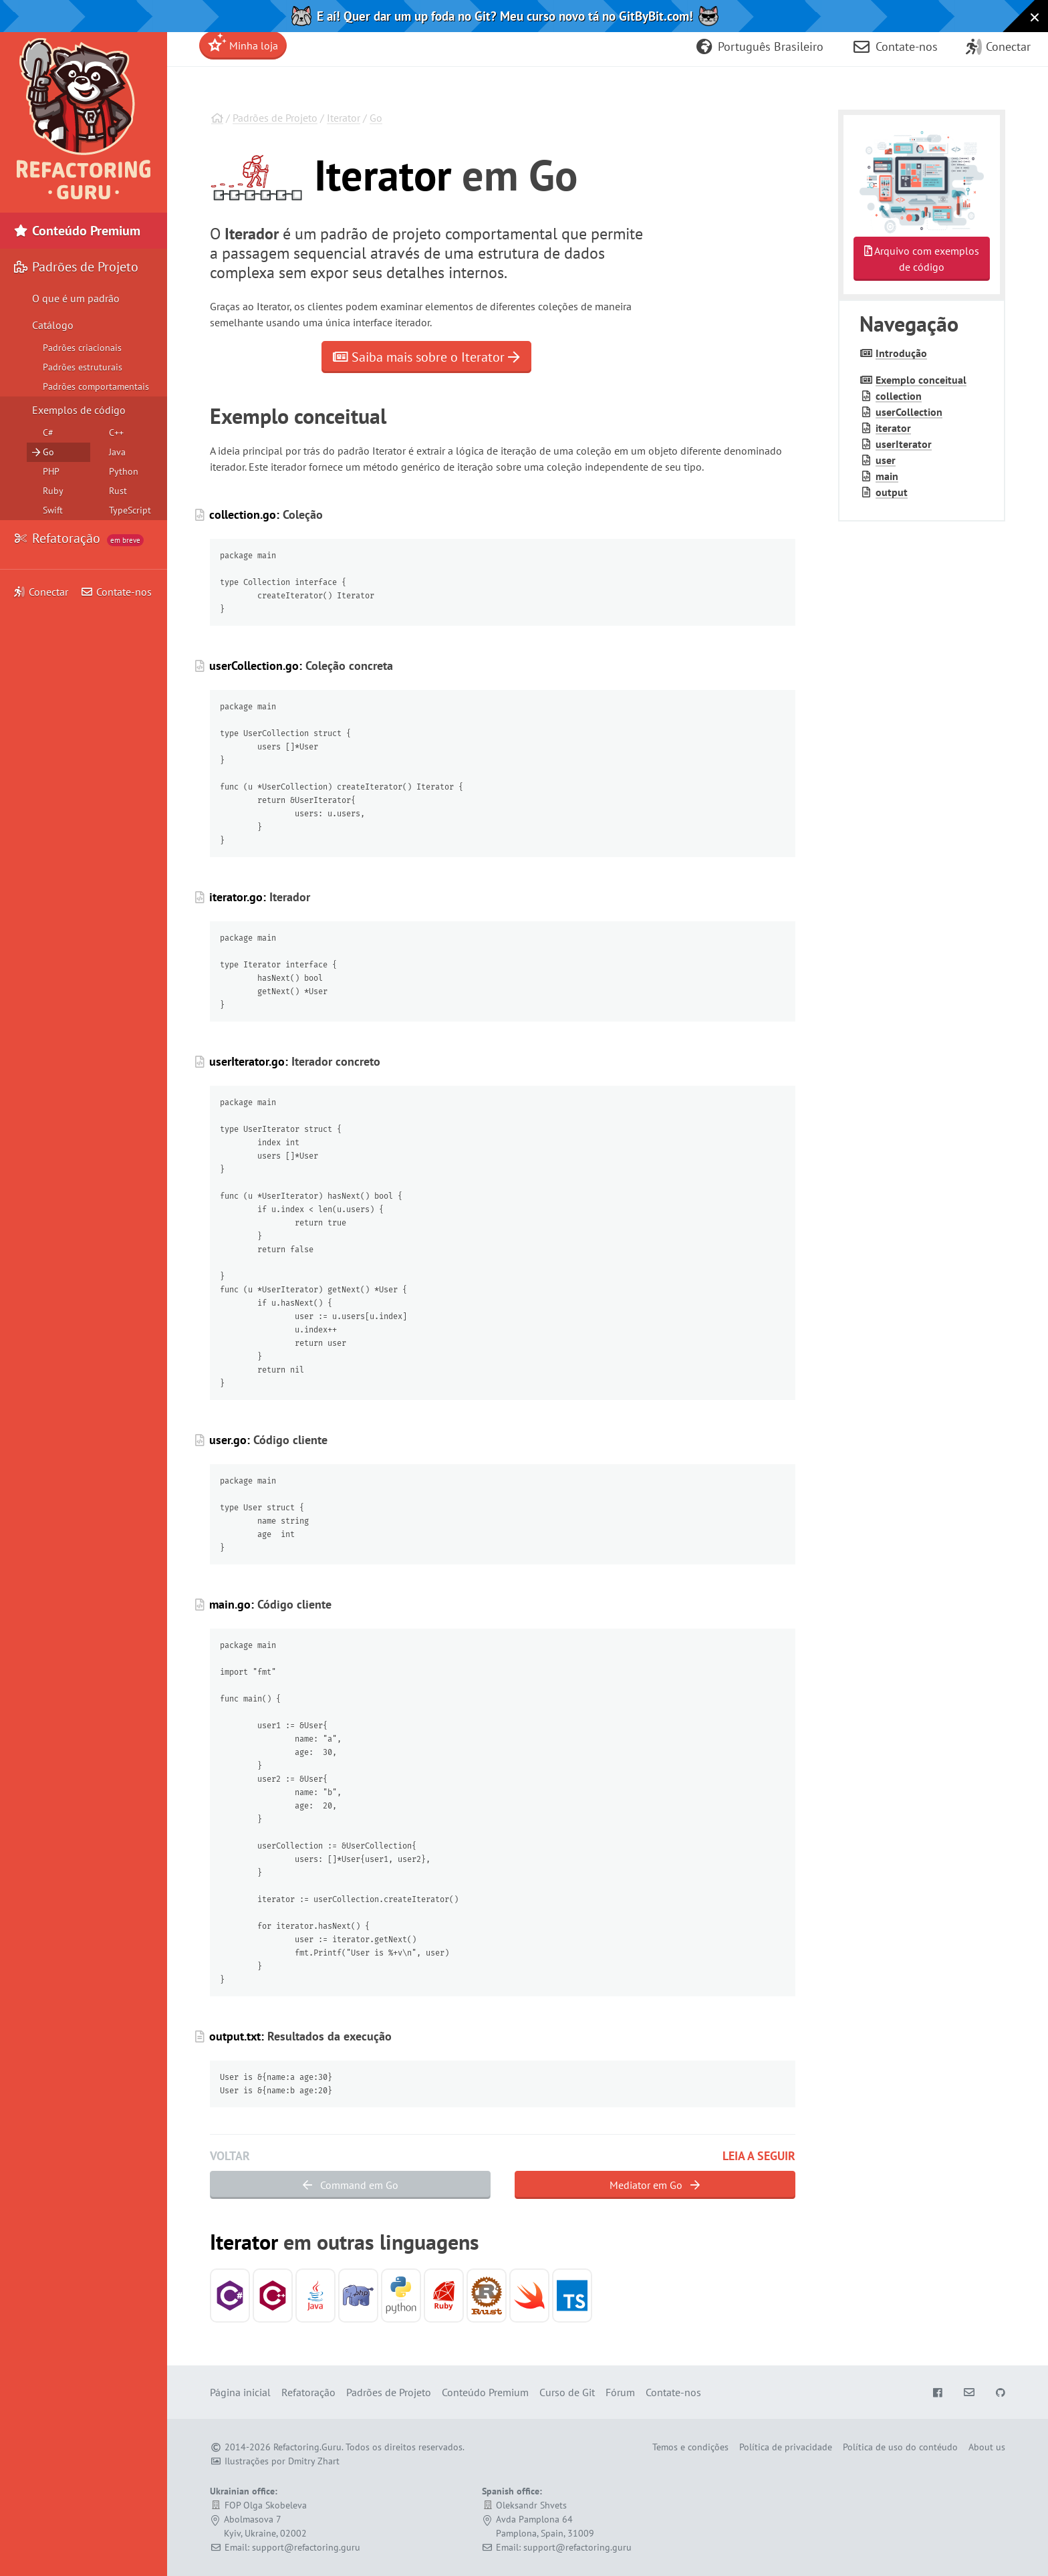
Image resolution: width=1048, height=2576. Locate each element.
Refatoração (78, 538)
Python (123, 471)
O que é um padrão (76, 298)
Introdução (901, 353)
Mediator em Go (655, 2185)
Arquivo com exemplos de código (921, 258)
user (886, 460)
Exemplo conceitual (921, 379)
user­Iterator (904, 444)
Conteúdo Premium (76, 230)
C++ (116, 433)
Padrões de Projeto (275, 117)
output (892, 492)
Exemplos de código (79, 410)
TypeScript (130, 510)
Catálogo (53, 325)
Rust (118, 491)
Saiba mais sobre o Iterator (426, 357)
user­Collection (909, 412)
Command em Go (350, 2185)
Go (376, 117)
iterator (893, 428)
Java (117, 452)
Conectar (41, 591)
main (887, 476)
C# (48, 433)
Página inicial (240, 2392)
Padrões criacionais (82, 348)
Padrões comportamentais (96, 386)
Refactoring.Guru (307, 2447)
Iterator (343, 117)
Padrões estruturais (82, 367)
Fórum (620, 2392)
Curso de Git (567, 2392)
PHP (51, 471)
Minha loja (243, 42)
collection (899, 395)
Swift (53, 510)
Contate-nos (116, 591)
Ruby (53, 491)
